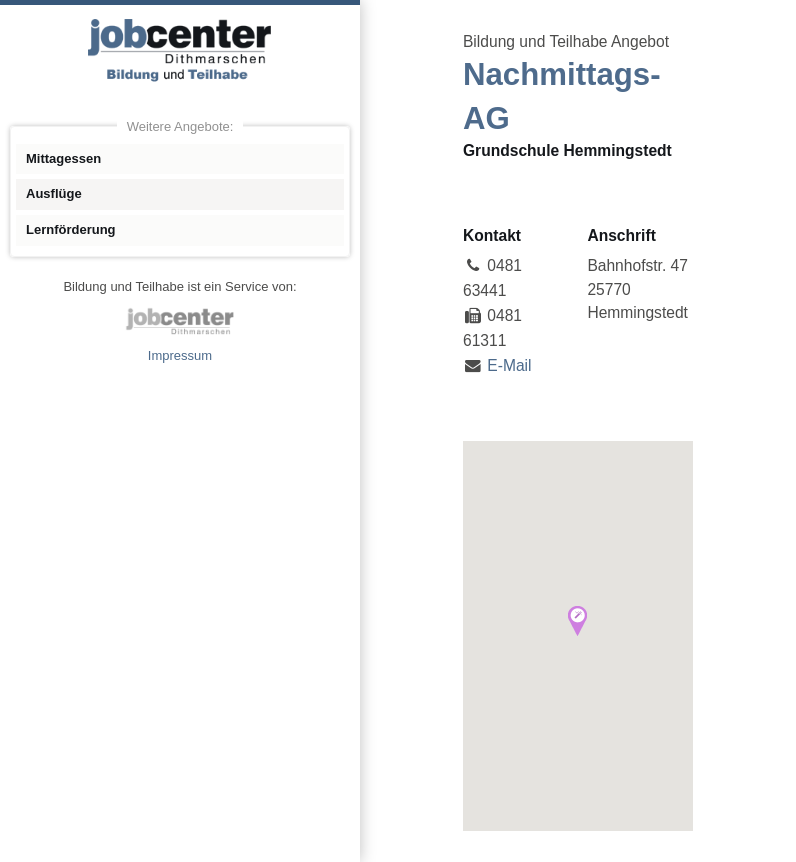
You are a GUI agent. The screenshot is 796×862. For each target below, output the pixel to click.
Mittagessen (63, 158)
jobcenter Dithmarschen (180, 321)
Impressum (180, 355)
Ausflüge (54, 193)
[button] (577, 621)
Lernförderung (71, 229)
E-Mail (509, 365)
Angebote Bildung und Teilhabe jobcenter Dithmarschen (180, 50)
